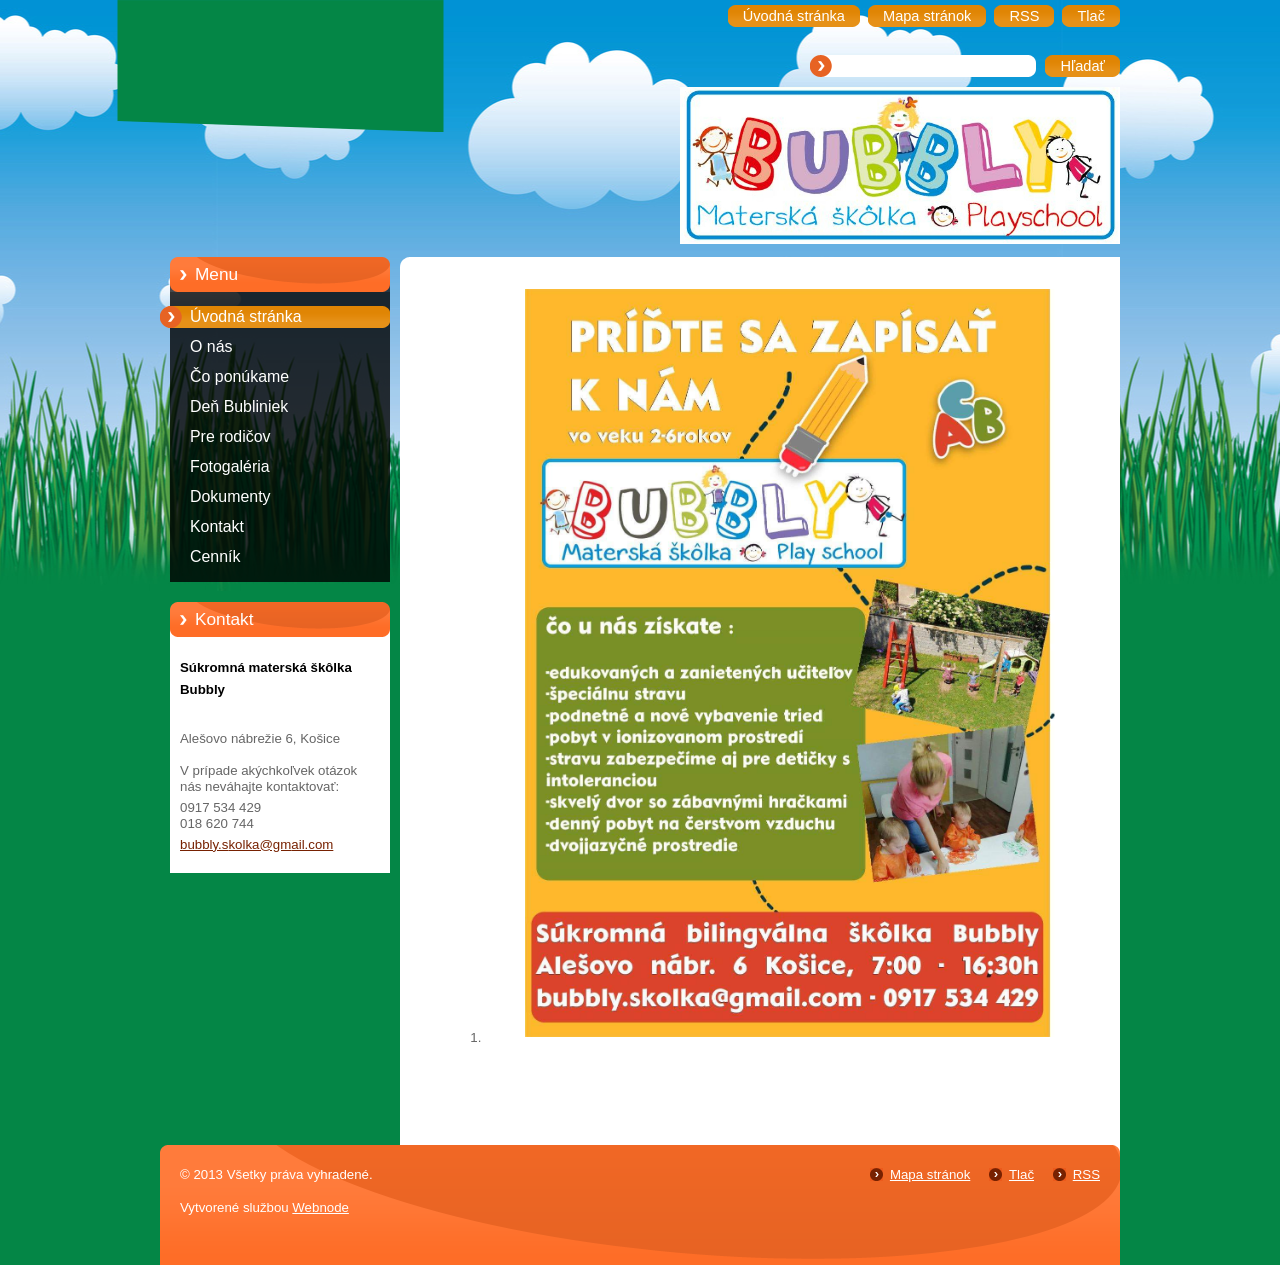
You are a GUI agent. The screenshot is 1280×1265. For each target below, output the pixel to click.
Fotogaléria (230, 466)
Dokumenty (230, 496)
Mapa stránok (930, 1174)
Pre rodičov (230, 436)
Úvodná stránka (246, 316)
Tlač (1021, 1174)
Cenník (215, 556)
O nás (211, 346)
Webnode (320, 1207)
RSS (1086, 1174)
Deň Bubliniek (239, 406)
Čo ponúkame (239, 376)
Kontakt (217, 526)
